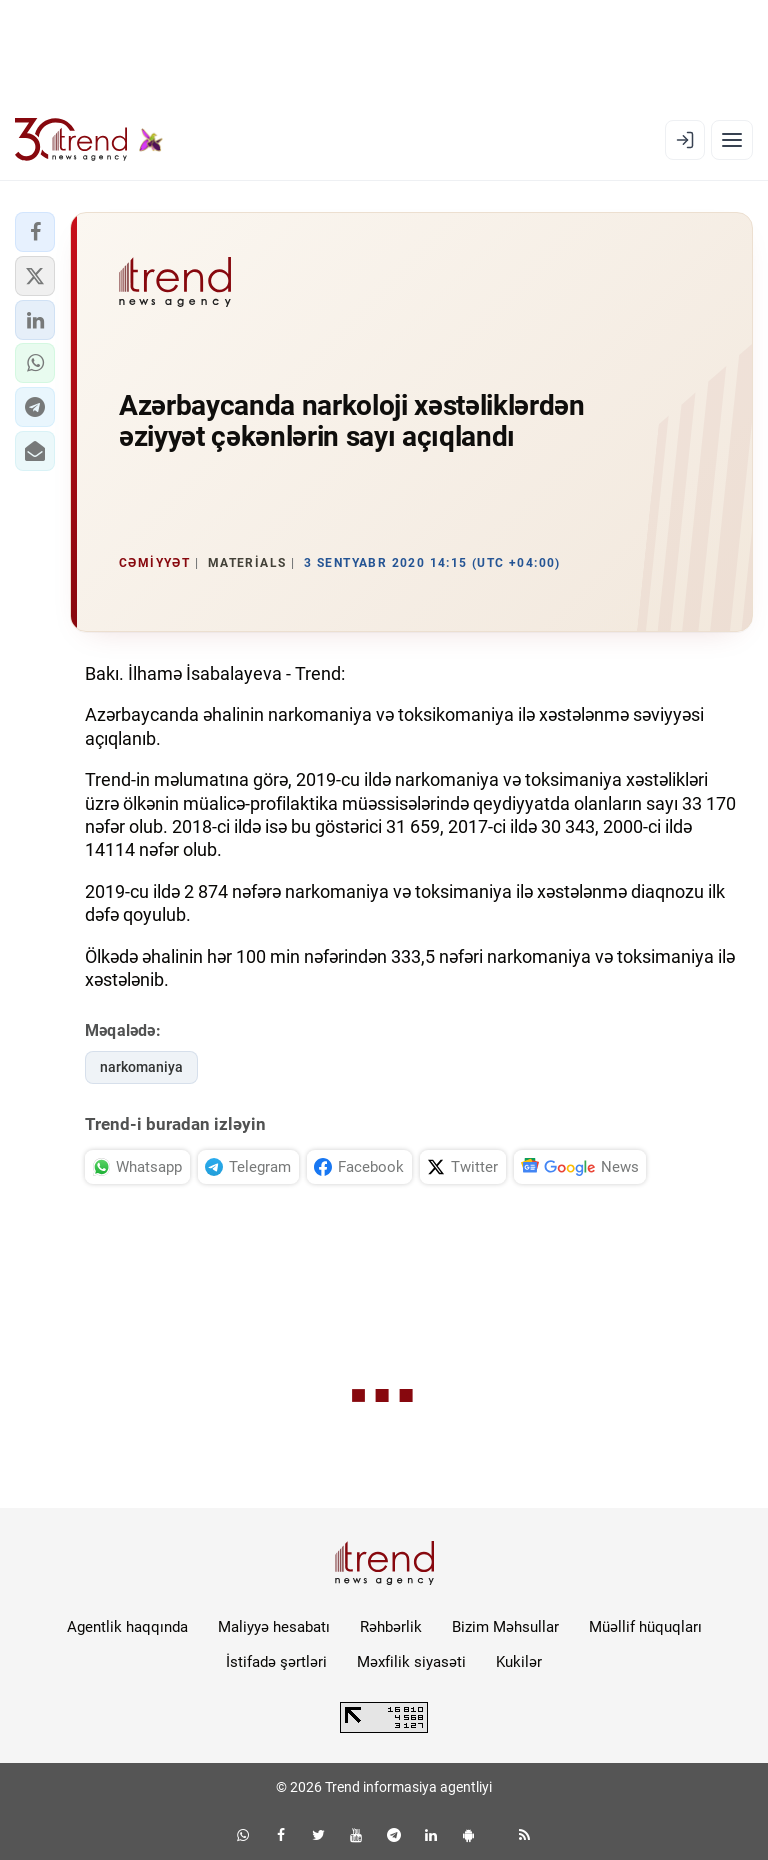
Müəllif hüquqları (645, 1627)
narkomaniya (141, 1067)
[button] (35, 232)
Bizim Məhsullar (505, 1627)
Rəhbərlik (391, 1627)
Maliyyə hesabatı (274, 1627)
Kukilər (519, 1662)
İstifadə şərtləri (276, 1662)
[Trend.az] (89, 140)
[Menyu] (732, 140)
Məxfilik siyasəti (411, 1662)
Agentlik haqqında (127, 1627)
